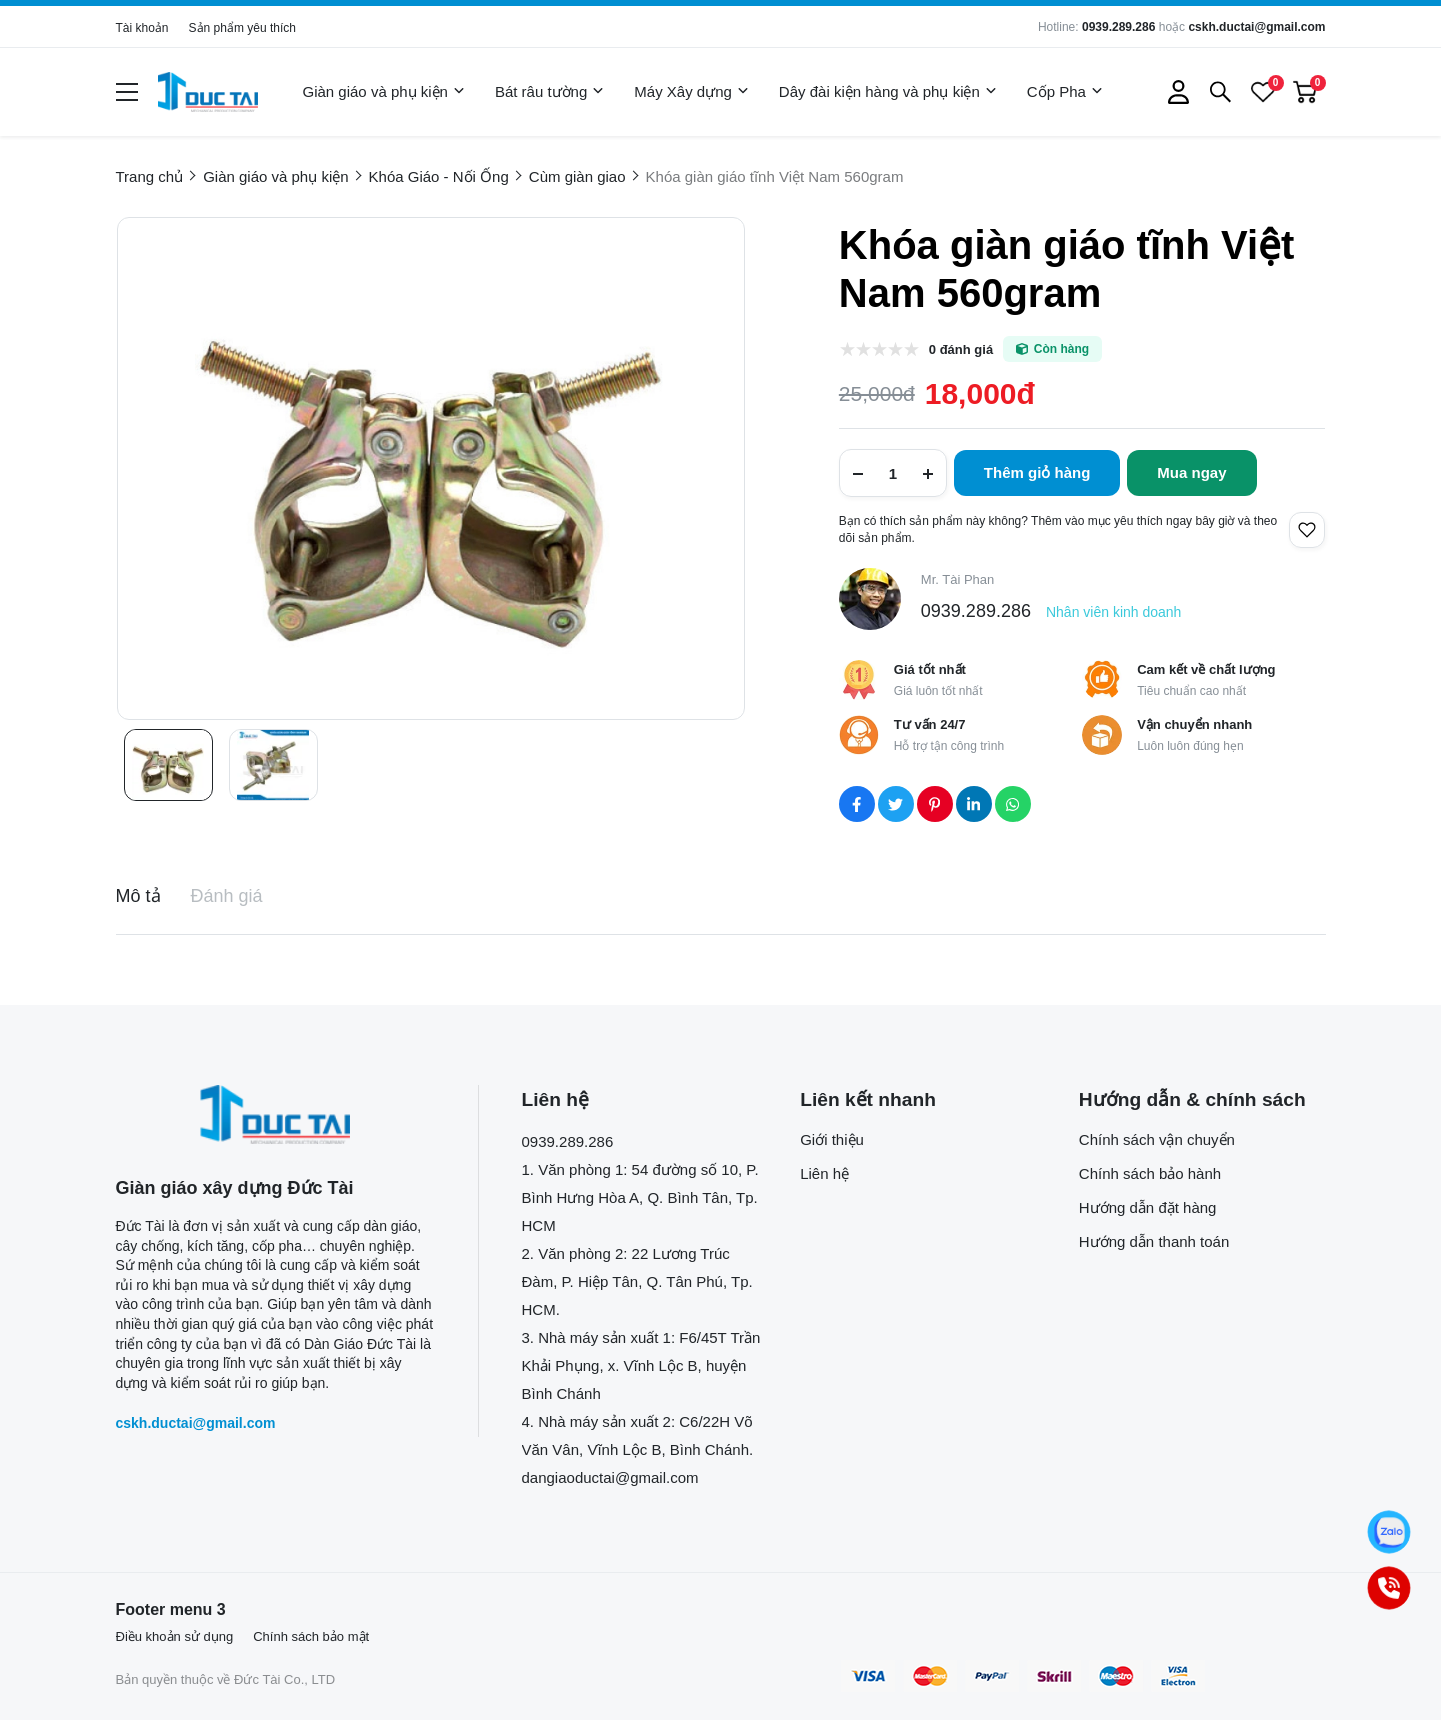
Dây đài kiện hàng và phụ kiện (888, 92)
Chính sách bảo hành (1150, 1173)
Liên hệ (824, 1173)
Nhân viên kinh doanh (1113, 612)
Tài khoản (142, 28)
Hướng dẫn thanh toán (1154, 1241)
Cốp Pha (1065, 92)
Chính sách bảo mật (311, 1636)
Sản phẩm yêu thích (242, 28)
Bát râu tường (549, 92)
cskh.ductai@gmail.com (1256, 27)
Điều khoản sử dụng (175, 1636)
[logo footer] (275, 1114)
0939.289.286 (1118, 27)
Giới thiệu (832, 1139)
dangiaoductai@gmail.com (610, 1477)
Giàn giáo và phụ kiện (384, 92)
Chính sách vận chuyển (1157, 1139)
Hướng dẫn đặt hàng (1148, 1207)
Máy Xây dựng (691, 92)
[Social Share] (857, 804)
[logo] (208, 92)
